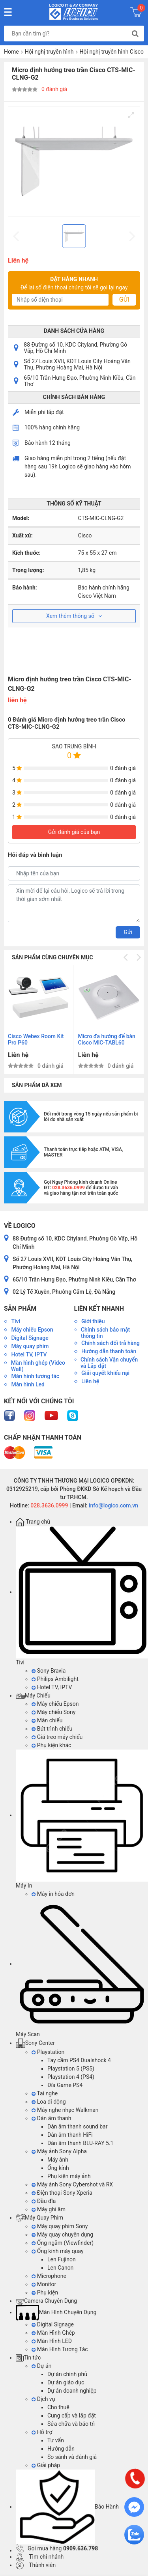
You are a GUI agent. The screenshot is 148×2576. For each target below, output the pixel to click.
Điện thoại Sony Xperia (62, 2193)
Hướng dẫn (61, 2448)
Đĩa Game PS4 (64, 2085)
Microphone (49, 2276)
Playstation (48, 2052)
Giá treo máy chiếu (57, 1737)
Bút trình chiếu (52, 1728)
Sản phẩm (20, 1308)
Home (11, 51)
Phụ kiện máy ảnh (69, 2176)
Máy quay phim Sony (60, 2226)
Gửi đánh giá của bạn (74, 832)
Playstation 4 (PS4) (70, 2077)
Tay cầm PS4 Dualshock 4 (79, 2060)
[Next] (138, 957)
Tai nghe (45, 2093)
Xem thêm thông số (74, 616)
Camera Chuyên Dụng (46, 2301)
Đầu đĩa (44, 2201)
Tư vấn (55, 2440)
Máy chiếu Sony (53, 1712)
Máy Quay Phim (39, 2217)
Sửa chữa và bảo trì (71, 2424)
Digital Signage (53, 2324)
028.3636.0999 (48, 1505)
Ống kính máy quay (58, 2251)
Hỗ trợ (42, 2432)
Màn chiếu (47, 1720)
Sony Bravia (49, 1671)
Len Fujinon (61, 2259)
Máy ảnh (57, 2159)
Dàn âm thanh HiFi (70, 2135)
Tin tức (28, 2357)
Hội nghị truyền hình (49, 51)
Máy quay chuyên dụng (62, 2234)
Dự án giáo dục (65, 2382)
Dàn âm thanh (51, 2118)
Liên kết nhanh (99, 1308)
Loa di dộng (49, 2101)
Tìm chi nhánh (40, 2557)
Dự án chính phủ (67, 2374)
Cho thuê (58, 2407)
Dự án (41, 2366)
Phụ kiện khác (51, 1745)
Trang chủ (33, 1521)
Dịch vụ (43, 2399)
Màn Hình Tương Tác (60, 2349)
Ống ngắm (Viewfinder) (63, 2243)
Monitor (44, 2284)
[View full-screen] (131, 115)
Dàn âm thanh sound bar (77, 2126)
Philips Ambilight (55, 1679)
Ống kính (58, 2168)
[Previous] (126, 957)
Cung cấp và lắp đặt (71, 2415)
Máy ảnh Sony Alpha (59, 2151)
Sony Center (35, 2043)
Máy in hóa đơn (53, 1894)
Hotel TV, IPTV (52, 1687)
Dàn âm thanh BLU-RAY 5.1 (80, 2143)
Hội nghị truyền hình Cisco (112, 51)
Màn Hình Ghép (53, 2333)
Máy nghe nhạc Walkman (65, 2110)
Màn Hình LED (52, 2341)
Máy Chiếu (33, 1695)
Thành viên (36, 2565)
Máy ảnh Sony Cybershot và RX (72, 2184)
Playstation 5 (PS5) (70, 2068)
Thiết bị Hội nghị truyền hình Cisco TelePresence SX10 (95, 1039)
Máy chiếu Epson (55, 1704)
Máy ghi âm (49, 2209)
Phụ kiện (45, 2292)
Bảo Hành (67, 2506)
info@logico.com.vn (112, 1505)
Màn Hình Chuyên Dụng (56, 2312)
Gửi (124, 299)
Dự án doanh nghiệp (72, 2391)
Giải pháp (46, 2465)
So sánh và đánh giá (72, 2457)
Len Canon (60, 2267)
